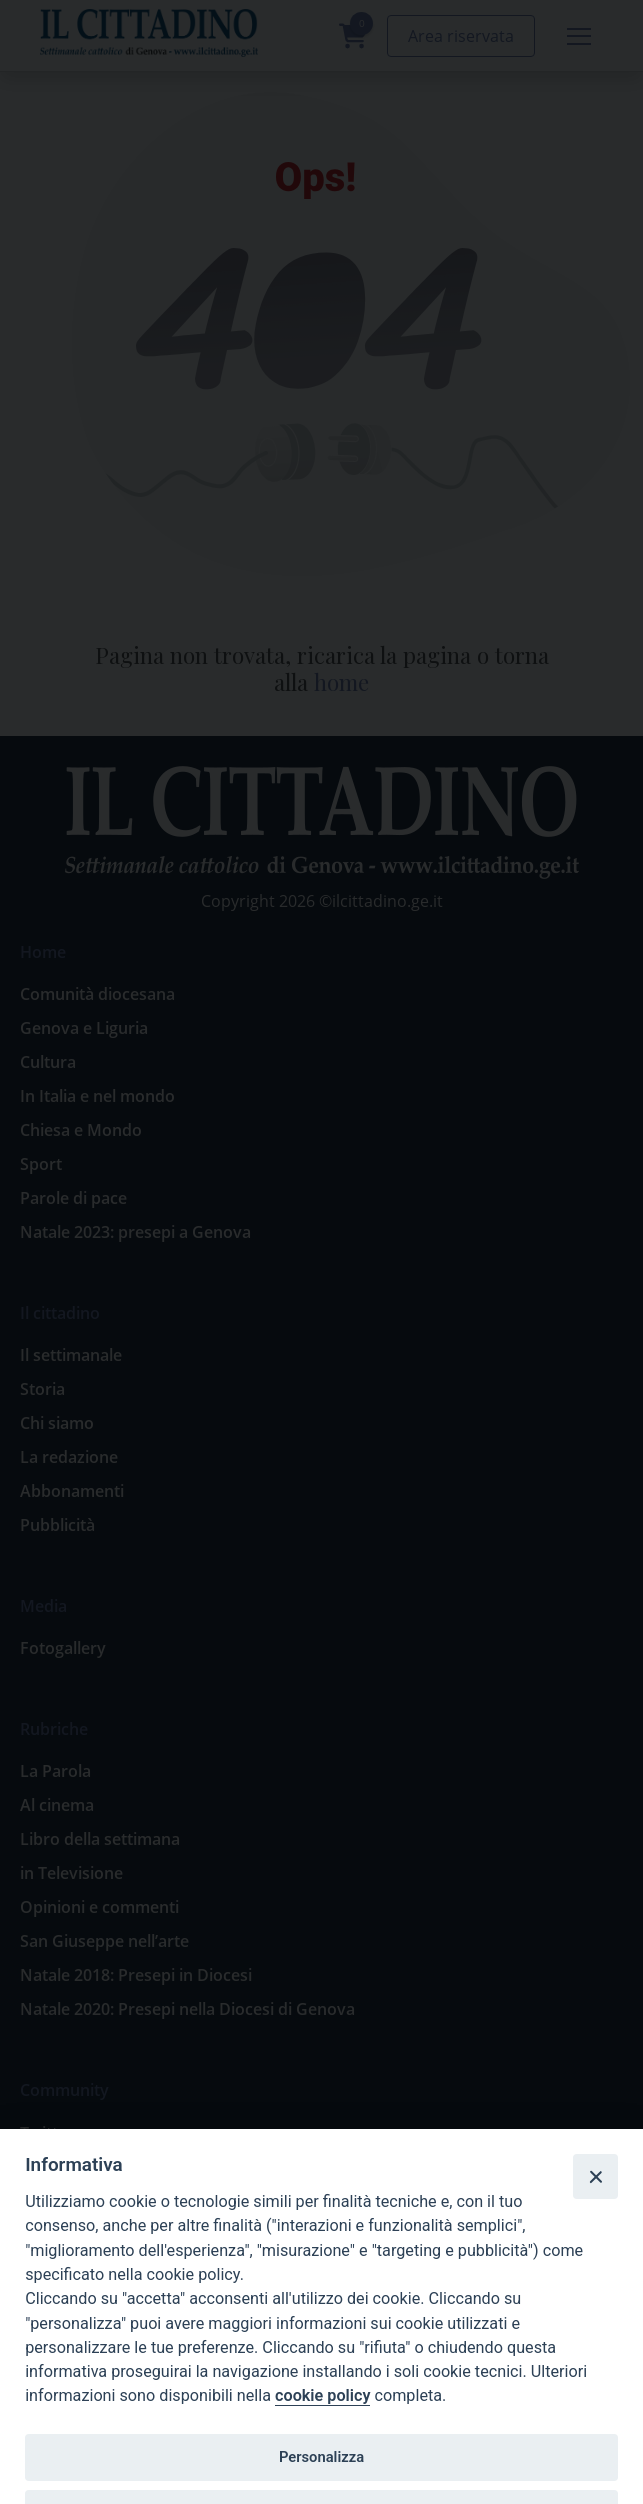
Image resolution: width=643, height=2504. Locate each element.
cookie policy (322, 2395)
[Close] (595, 2176)
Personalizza (321, 2457)
